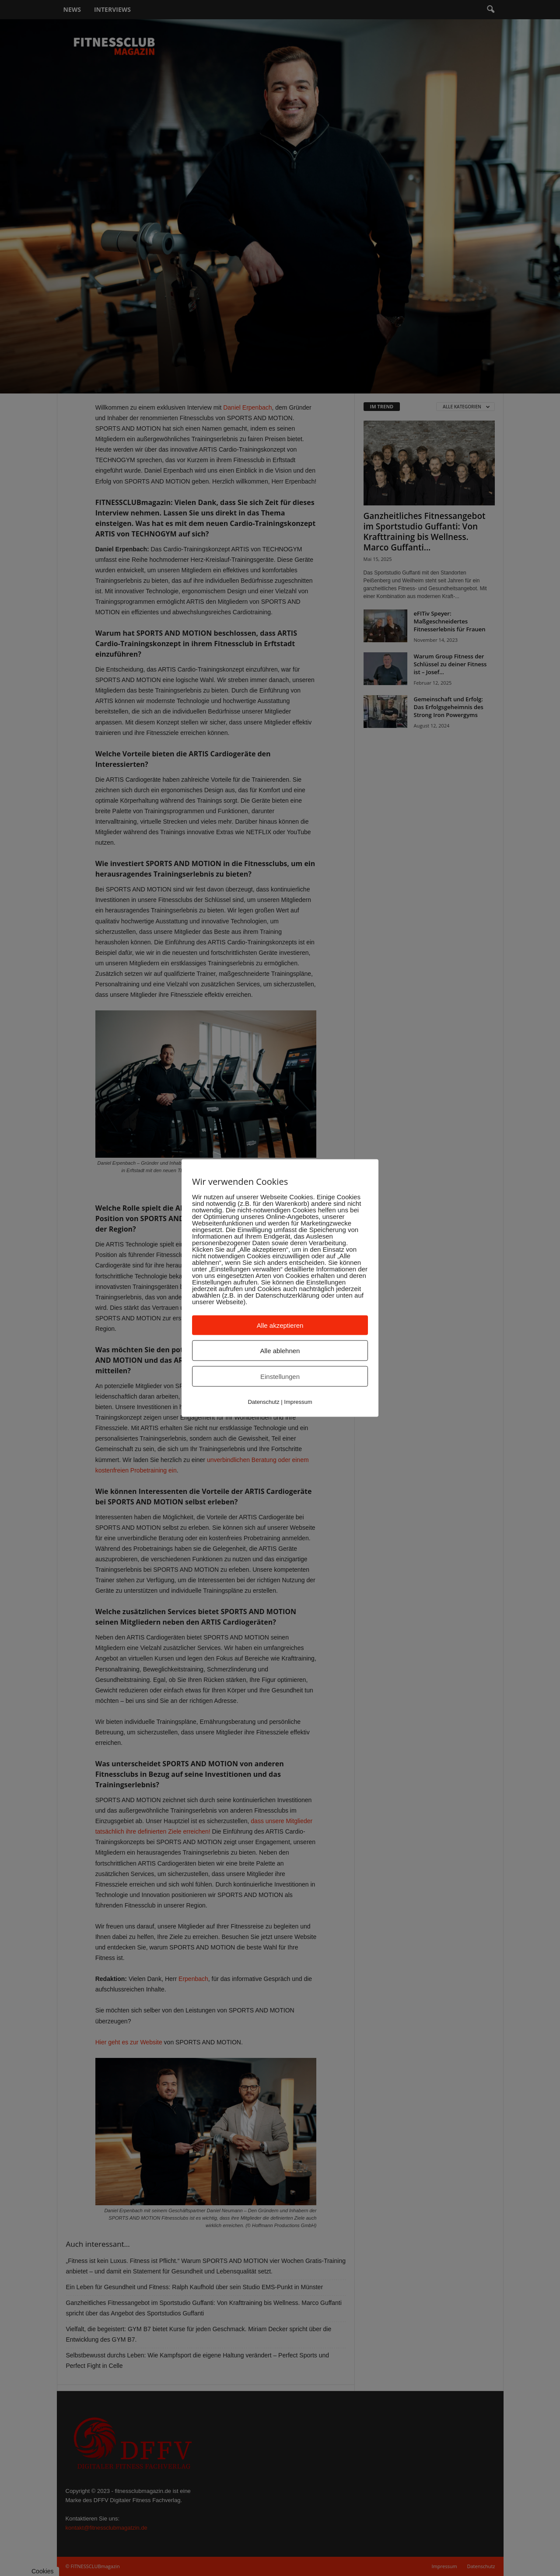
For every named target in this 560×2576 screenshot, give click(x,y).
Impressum (298, 1402)
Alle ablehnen (280, 1350)
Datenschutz (263, 1402)
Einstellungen (280, 1376)
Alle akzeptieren (280, 1325)
